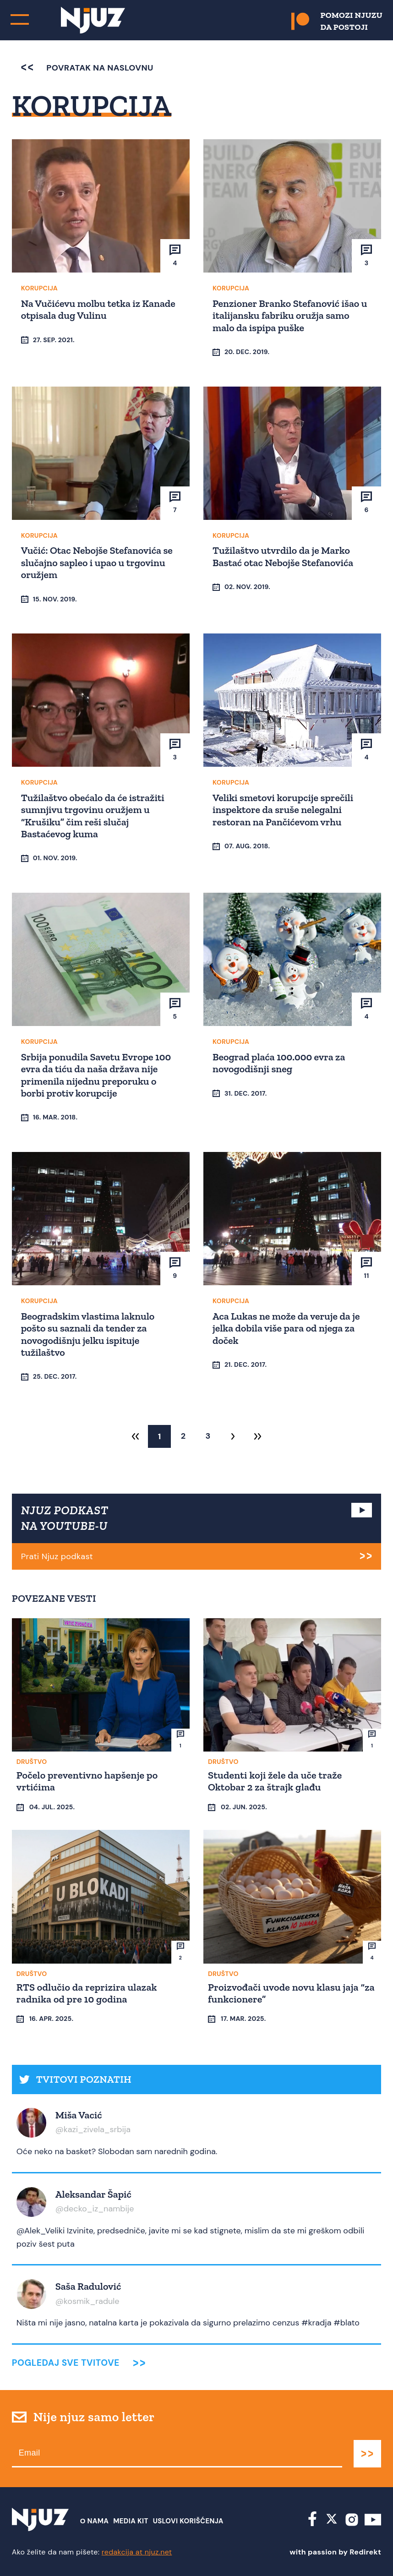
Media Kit (130, 2521)
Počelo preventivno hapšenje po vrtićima (87, 1781)
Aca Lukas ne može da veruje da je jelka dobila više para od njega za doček (286, 1328)
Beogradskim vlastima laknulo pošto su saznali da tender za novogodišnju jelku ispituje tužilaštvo (88, 1334)
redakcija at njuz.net (137, 2552)
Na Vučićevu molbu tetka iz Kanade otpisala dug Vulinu (98, 309)
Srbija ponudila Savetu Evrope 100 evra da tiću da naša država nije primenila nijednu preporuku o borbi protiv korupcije (96, 1075)
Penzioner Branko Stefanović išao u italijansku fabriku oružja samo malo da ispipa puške (290, 315)
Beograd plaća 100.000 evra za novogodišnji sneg (279, 1063)
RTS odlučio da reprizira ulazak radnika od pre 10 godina (86, 1993)
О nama (94, 2521)
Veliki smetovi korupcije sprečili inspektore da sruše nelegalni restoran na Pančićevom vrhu (283, 809)
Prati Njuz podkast (57, 1556)
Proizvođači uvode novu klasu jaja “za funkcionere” (291, 1993)
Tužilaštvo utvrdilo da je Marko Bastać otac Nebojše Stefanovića (283, 556)
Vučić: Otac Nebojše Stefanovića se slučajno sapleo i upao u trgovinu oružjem (97, 562)
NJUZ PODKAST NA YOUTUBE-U (65, 1518)
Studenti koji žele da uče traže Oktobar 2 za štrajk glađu (275, 1781)
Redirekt (365, 2552)
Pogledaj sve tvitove (66, 2362)
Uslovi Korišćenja (188, 2521)
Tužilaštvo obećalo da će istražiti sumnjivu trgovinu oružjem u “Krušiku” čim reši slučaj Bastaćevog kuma (92, 815)
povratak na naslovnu (87, 67)
